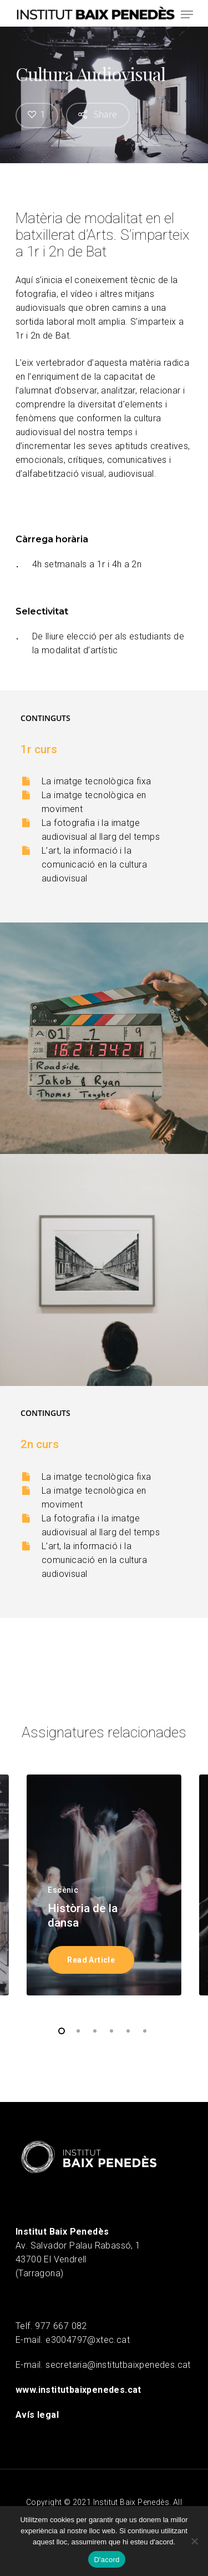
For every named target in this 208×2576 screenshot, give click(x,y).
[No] (194, 2541)
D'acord (106, 2559)
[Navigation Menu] (187, 14)
